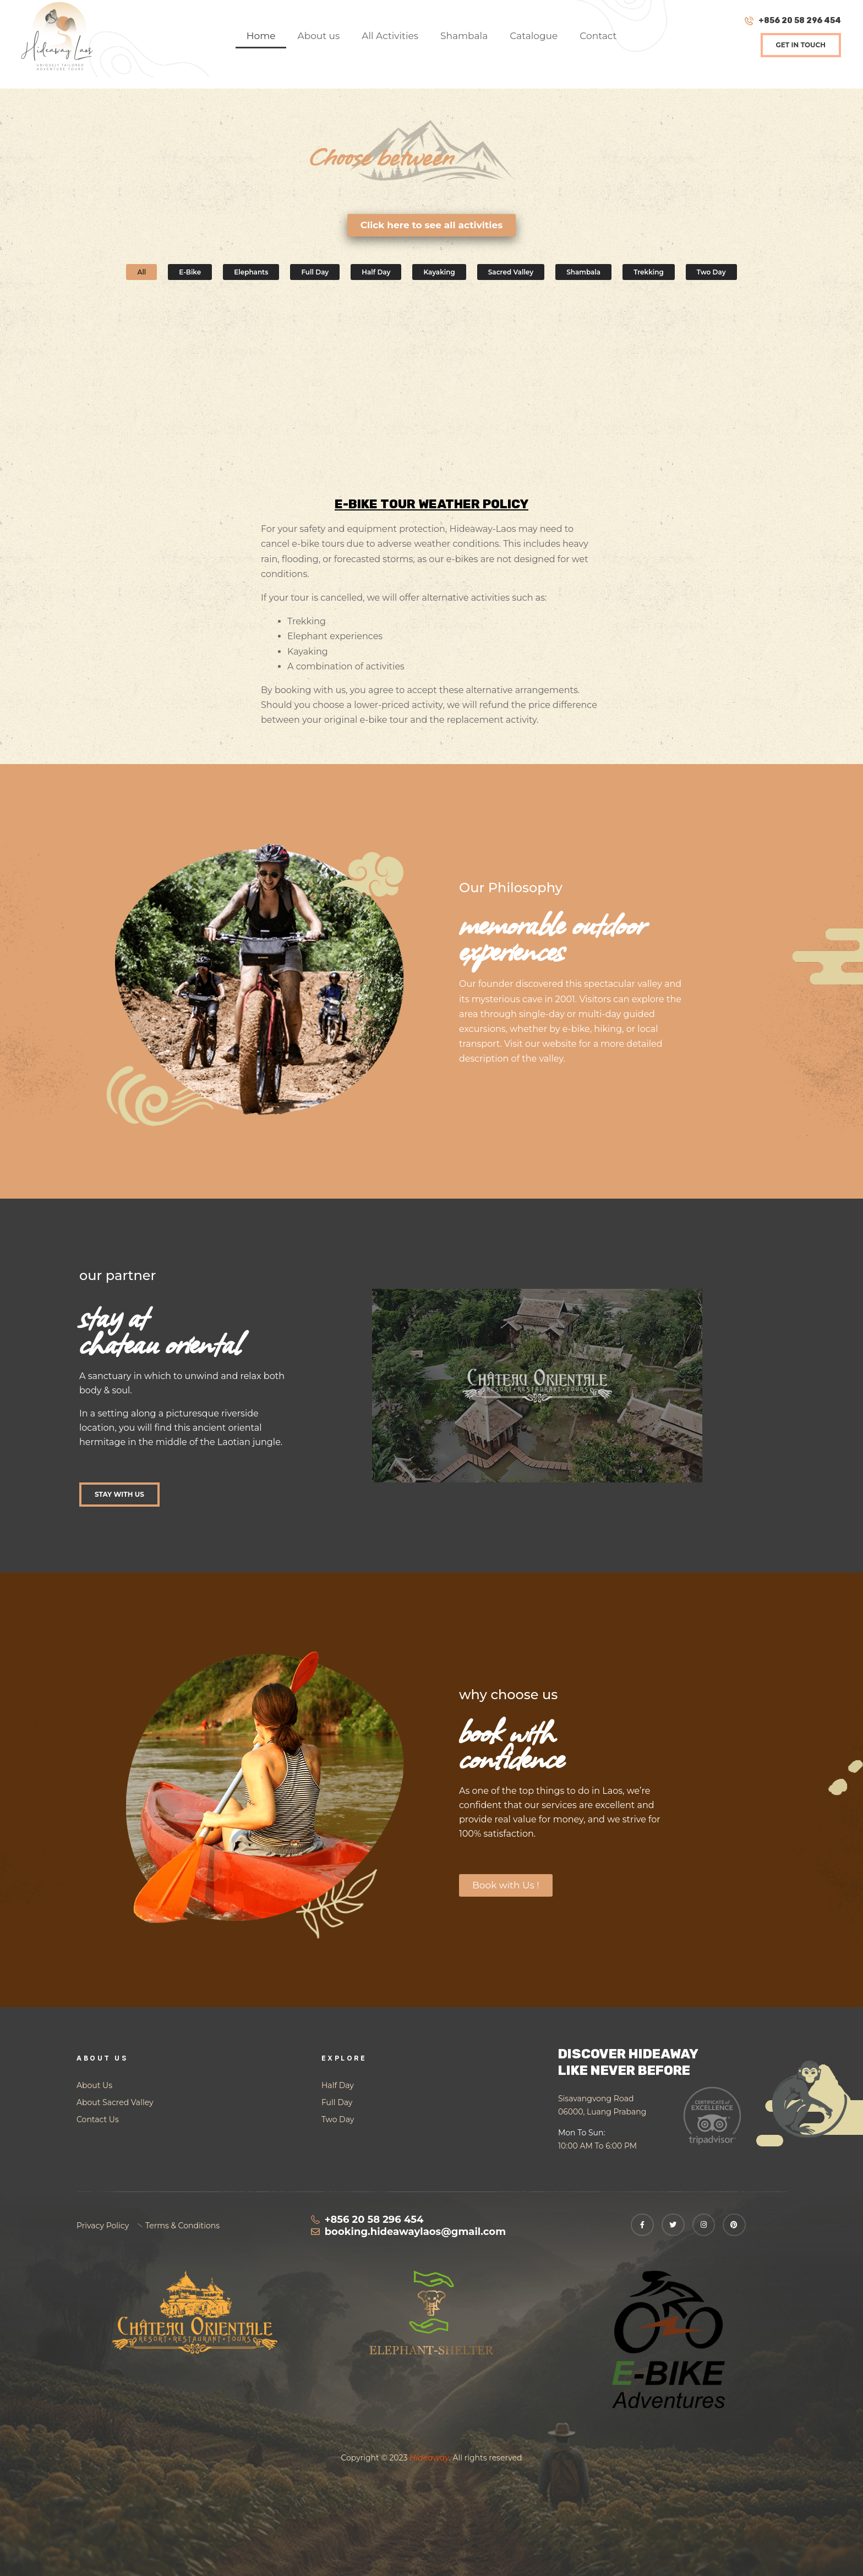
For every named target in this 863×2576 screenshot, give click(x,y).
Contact (598, 35)
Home (261, 35)
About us (318, 35)
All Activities (390, 35)
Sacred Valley (510, 272)
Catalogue (534, 35)
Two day (711, 272)
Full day (315, 272)
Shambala (464, 35)
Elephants (251, 272)
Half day (376, 272)
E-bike (190, 272)
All (141, 272)
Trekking (648, 272)
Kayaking (439, 272)
